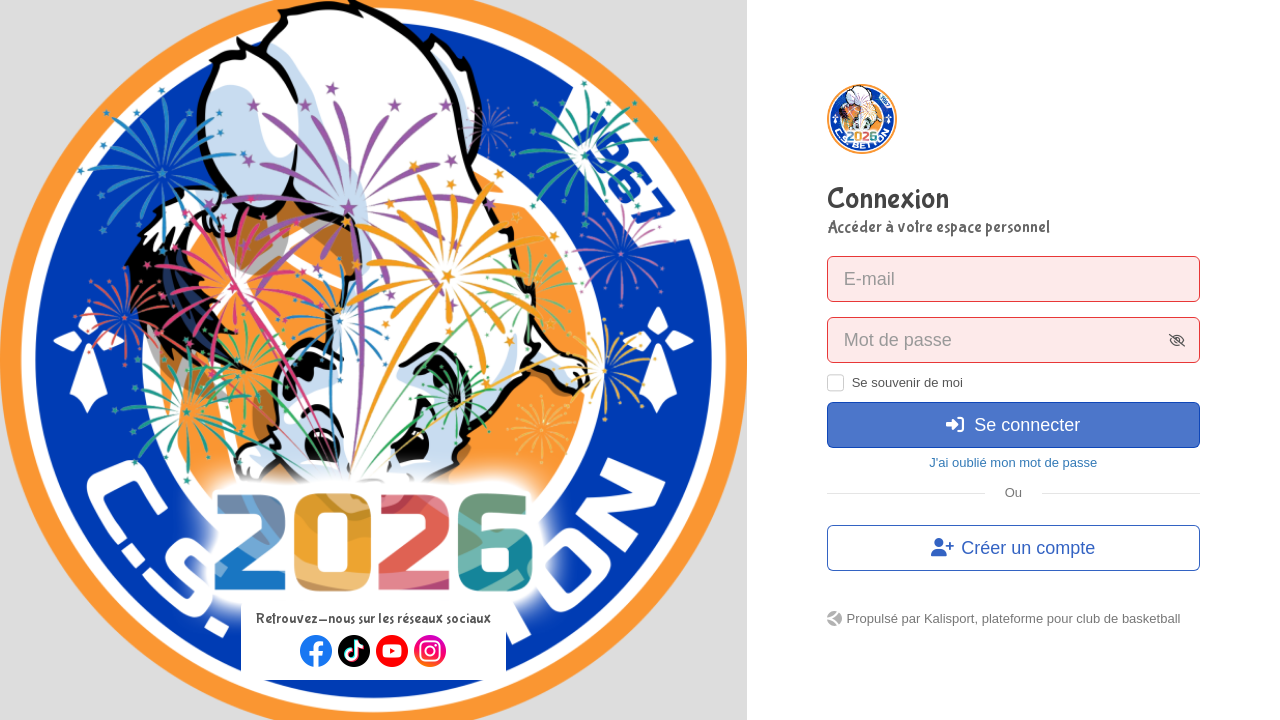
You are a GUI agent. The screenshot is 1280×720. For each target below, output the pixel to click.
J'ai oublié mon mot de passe (1013, 462)
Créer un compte (1013, 548)
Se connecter (1013, 425)
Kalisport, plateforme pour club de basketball (1052, 618)
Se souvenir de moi (907, 382)
